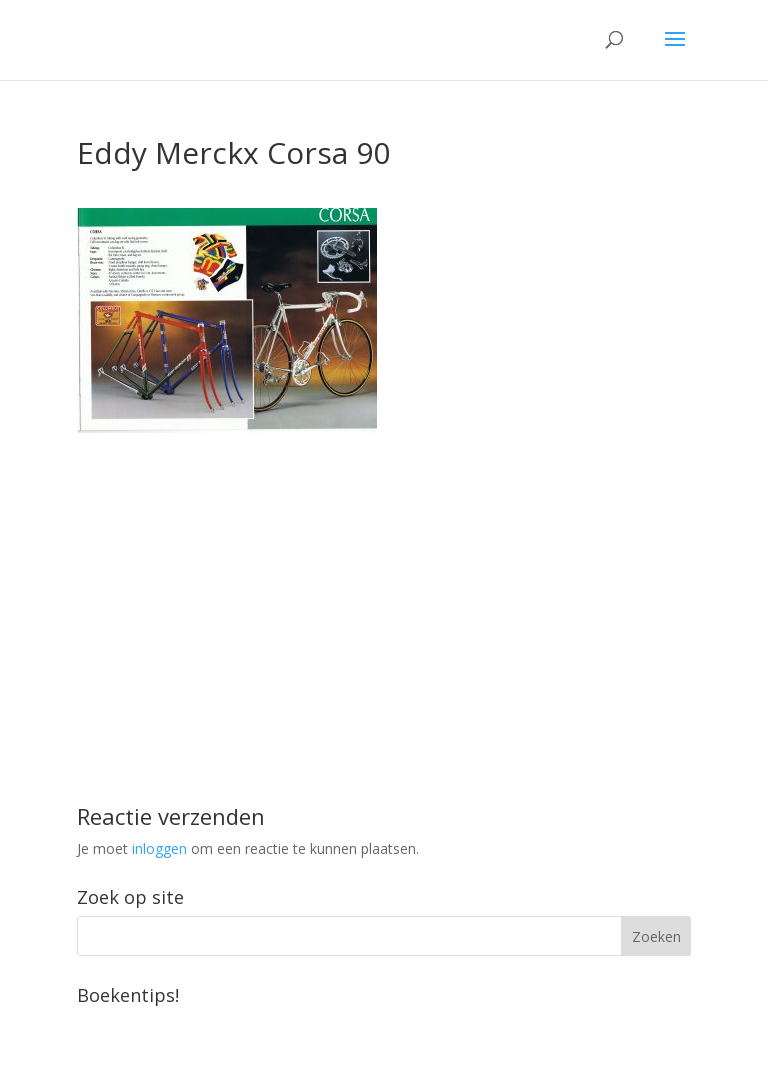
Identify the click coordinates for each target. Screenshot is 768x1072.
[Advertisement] (384, 573)
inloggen (159, 848)
